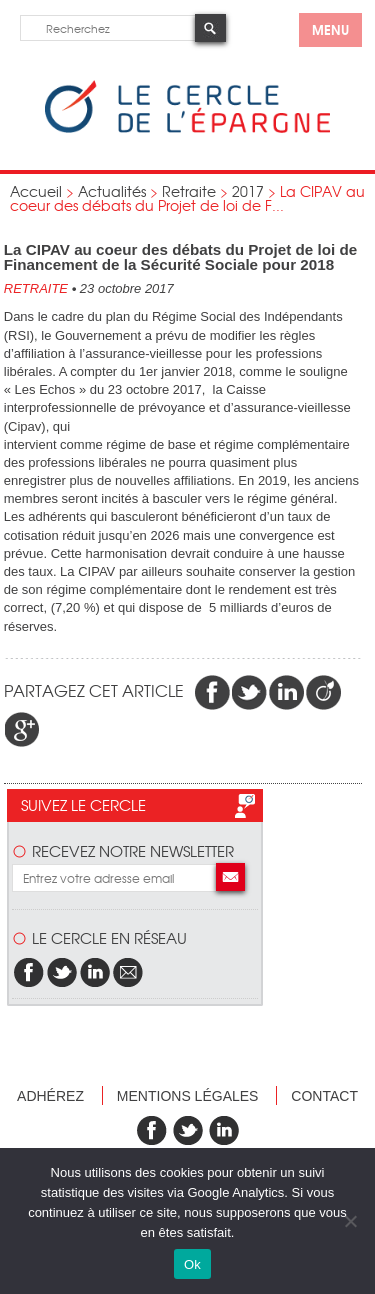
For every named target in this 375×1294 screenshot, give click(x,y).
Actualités (112, 191)
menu (330, 29)
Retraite (189, 191)
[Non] (350, 1221)
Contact (324, 1096)
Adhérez (50, 1096)
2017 (248, 191)
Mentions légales (188, 1096)
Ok (192, 1264)
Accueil (36, 191)
